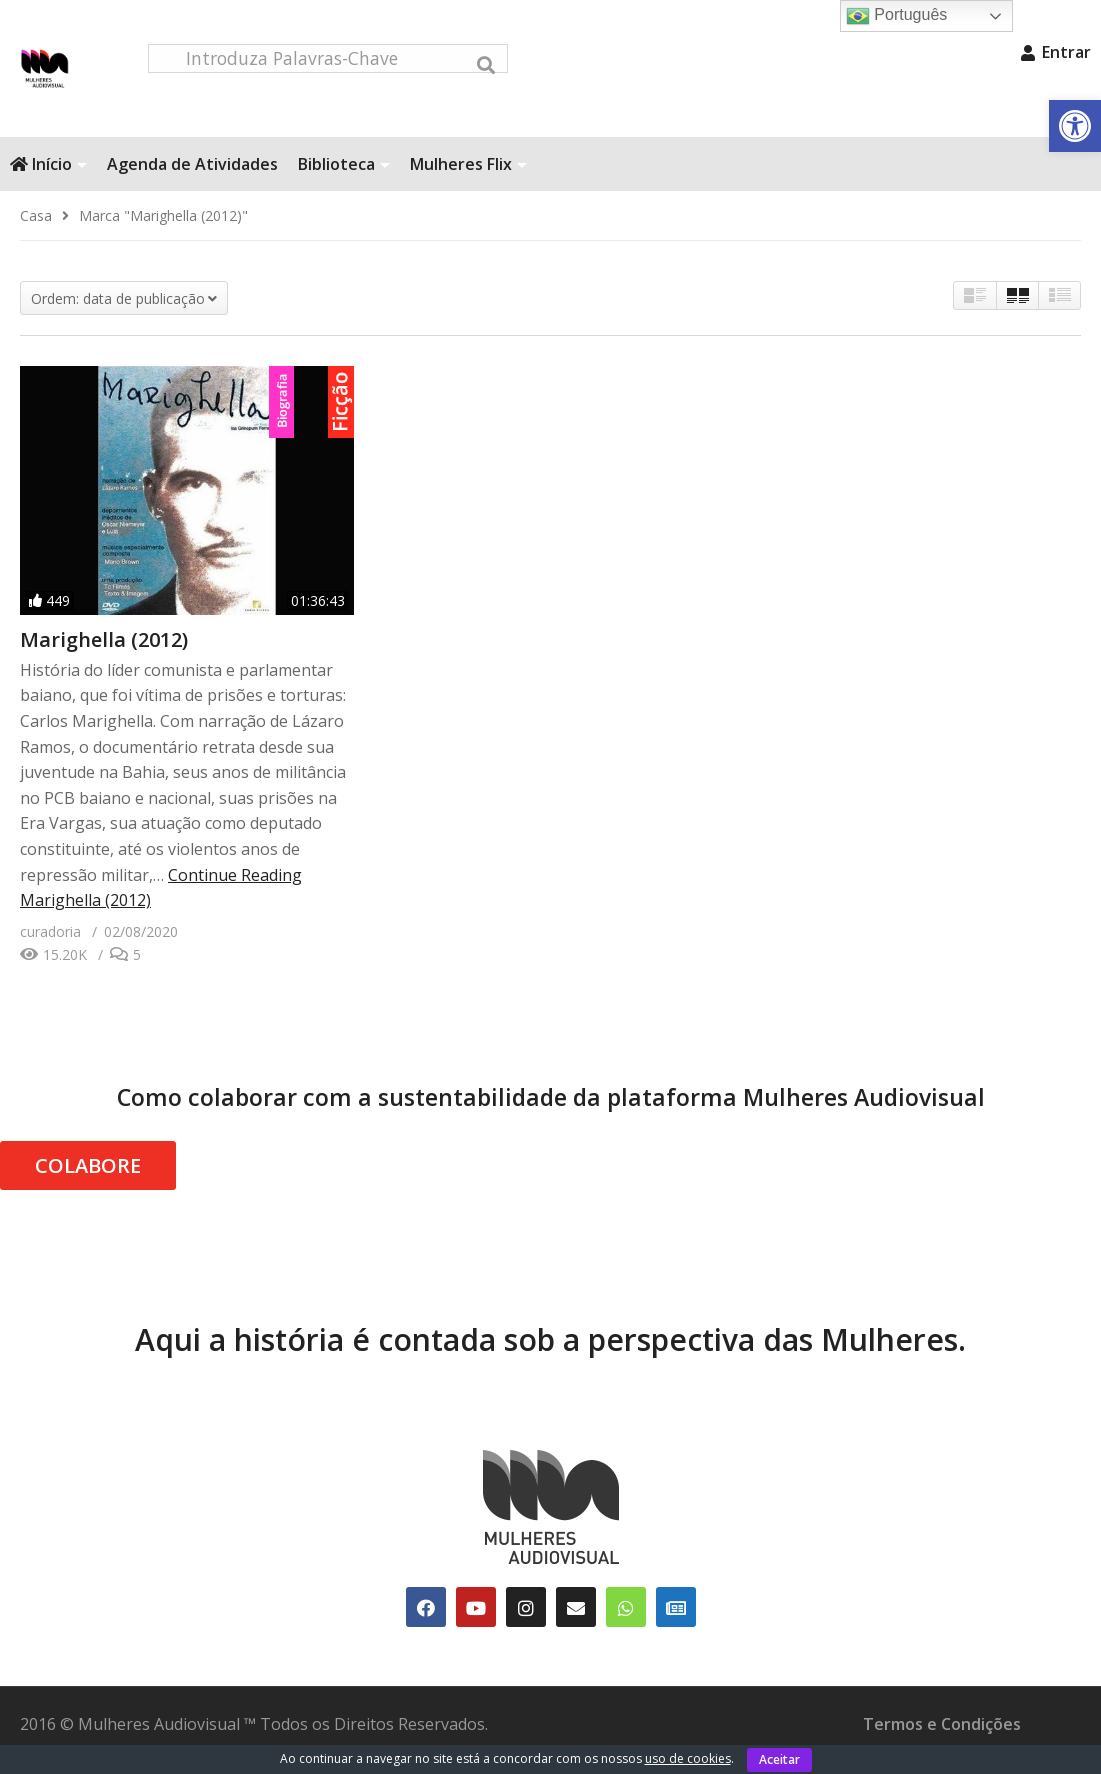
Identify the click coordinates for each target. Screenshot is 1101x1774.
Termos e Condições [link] (942, 1737)
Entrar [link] (1056, 52)
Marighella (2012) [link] (104, 652)
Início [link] (48, 177)
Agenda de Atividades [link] (192, 177)
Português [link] (896, 16)
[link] (1075, 126)
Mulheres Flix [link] (468, 177)
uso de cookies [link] (688, 1758)
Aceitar (779, 1759)
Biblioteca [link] (344, 177)
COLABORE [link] (88, 1178)
